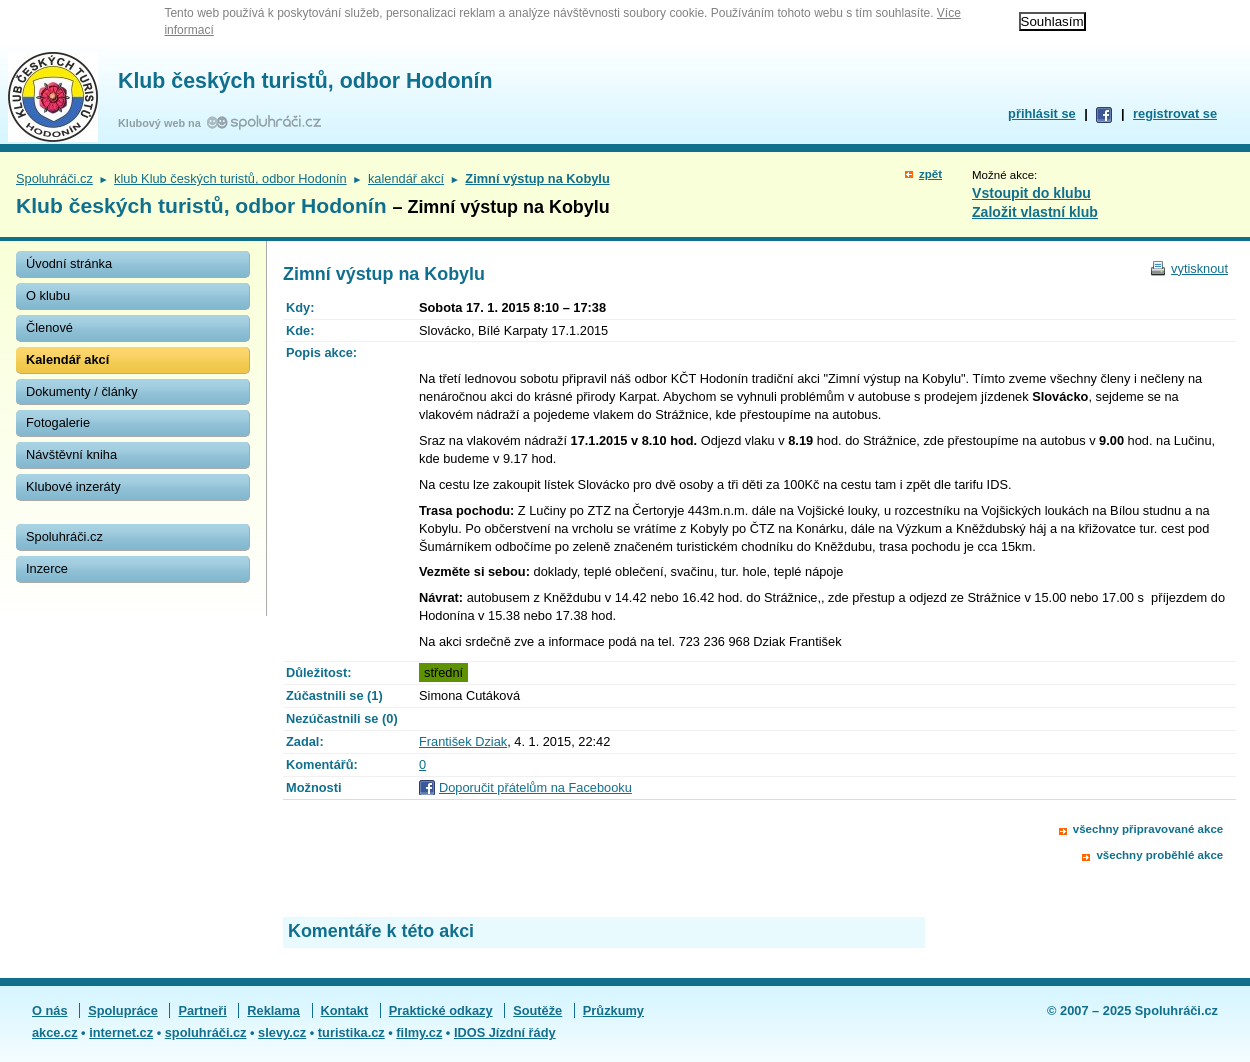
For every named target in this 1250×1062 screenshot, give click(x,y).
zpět (930, 174)
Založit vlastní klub (1035, 212)
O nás (50, 1010)
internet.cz (121, 1032)
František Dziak (463, 741)
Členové (49, 327)
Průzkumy (613, 1010)
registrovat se (1175, 113)
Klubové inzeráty (73, 486)
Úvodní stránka (69, 263)
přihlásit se (1042, 113)
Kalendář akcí (67, 359)
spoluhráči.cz (206, 1032)
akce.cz (55, 1032)
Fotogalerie (58, 422)
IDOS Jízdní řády (505, 1032)
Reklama (273, 1010)
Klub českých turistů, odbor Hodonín (305, 81)
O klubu (48, 295)
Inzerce (47, 568)
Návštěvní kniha (71, 454)
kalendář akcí (406, 178)
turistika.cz (351, 1032)
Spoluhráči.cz (54, 178)
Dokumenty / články (82, 391)
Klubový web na (162, 123)
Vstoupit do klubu (1031, 193)
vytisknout (1199, 268)
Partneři (202, 1010)
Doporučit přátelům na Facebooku (535, 787)
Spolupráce (123, 1010)
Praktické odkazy (441, 1010)
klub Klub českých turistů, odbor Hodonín (230, 178)
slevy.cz (282, 1032)
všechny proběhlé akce (1159, 855)
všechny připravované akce (1148, 829)
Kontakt (345, 1010)
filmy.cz (419, 1032)
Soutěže (537, 1010)
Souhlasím (1052, 21)
